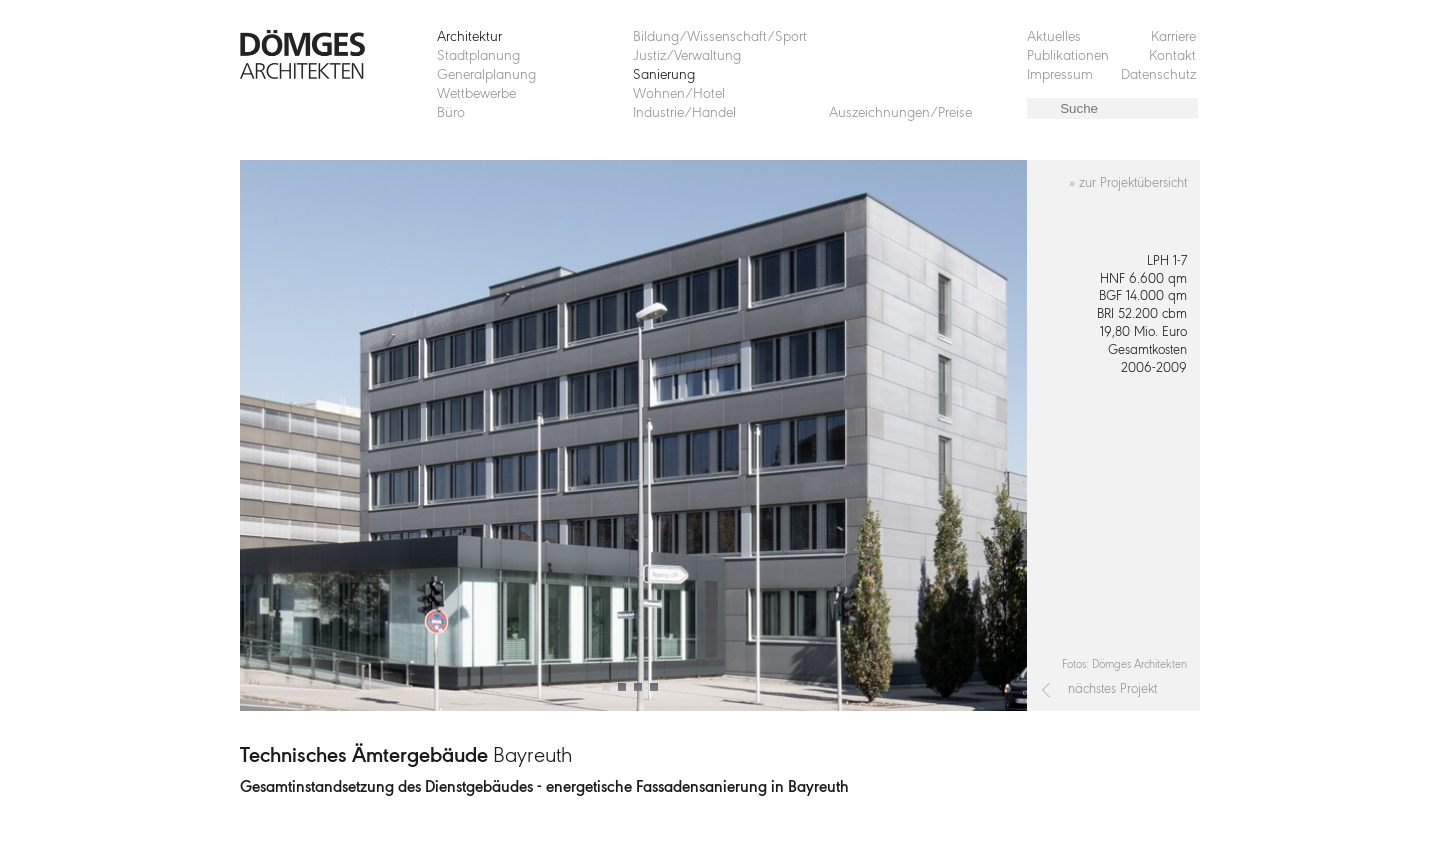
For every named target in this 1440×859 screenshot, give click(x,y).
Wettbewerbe (476, 94)
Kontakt (1172, 56)
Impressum (1060, 75)
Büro (451, 113)
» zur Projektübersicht (1128, 183)
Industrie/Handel (684, 113)
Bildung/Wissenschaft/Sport (720, 37)
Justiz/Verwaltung (687, 56)
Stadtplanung (478, 56)
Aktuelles (1054, 37)
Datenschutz (1158, 75)
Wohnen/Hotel (679, 94)
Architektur (469, 37)
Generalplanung (486, 75)
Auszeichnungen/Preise (900, 113)
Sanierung (664, 75)
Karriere (1173, 37)
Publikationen (1068, 56)
